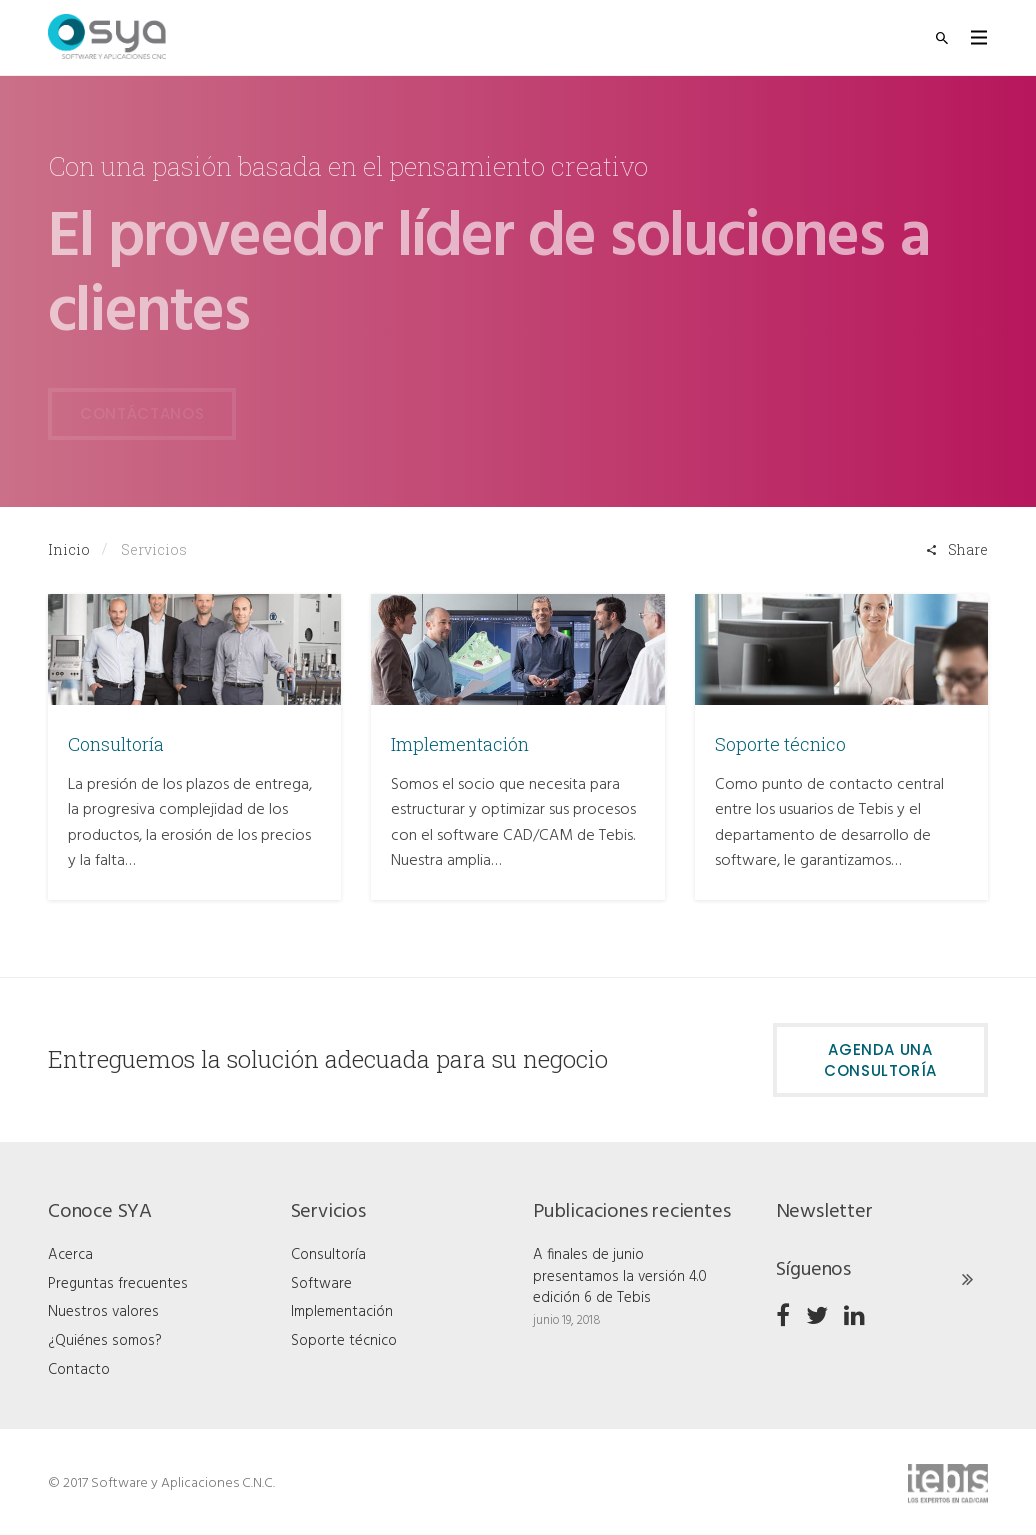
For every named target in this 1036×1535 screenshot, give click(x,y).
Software (321, 1284)
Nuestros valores (103, 1312)
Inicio (69, 549)
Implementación (460, 744)
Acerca (70, 1255)
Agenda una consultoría (880, 1060)
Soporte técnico (780, 744)
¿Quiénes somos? (105, 1341)
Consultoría (116, 744)
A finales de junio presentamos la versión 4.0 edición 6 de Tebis (620, 1277)
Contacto (79, 1370)
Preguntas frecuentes (118, 1284)
